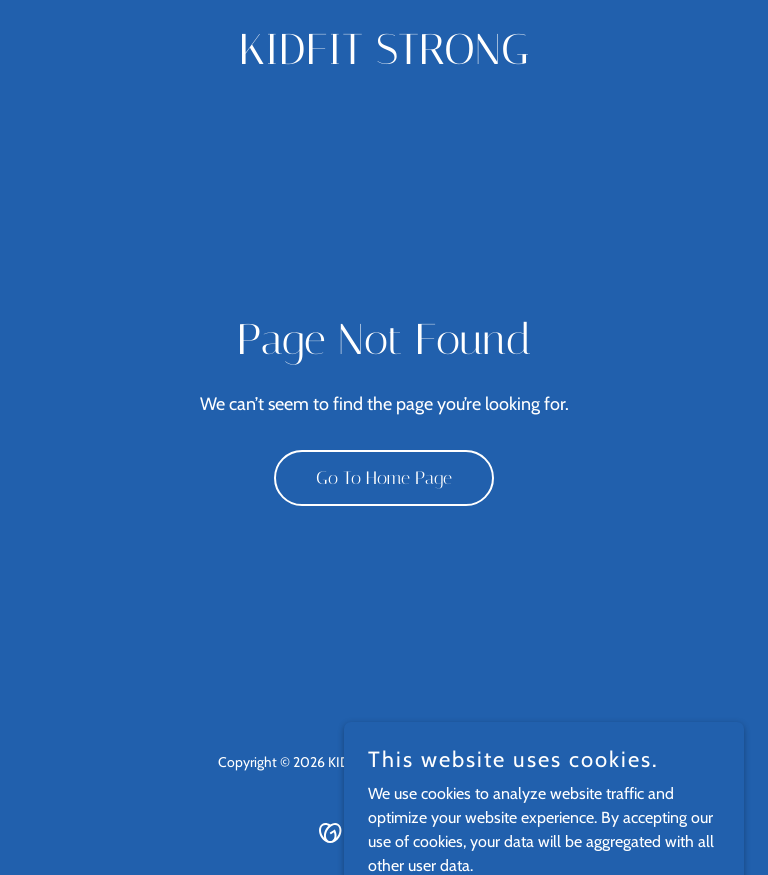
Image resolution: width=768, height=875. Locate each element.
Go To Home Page (384, 478)
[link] (384, 58)
